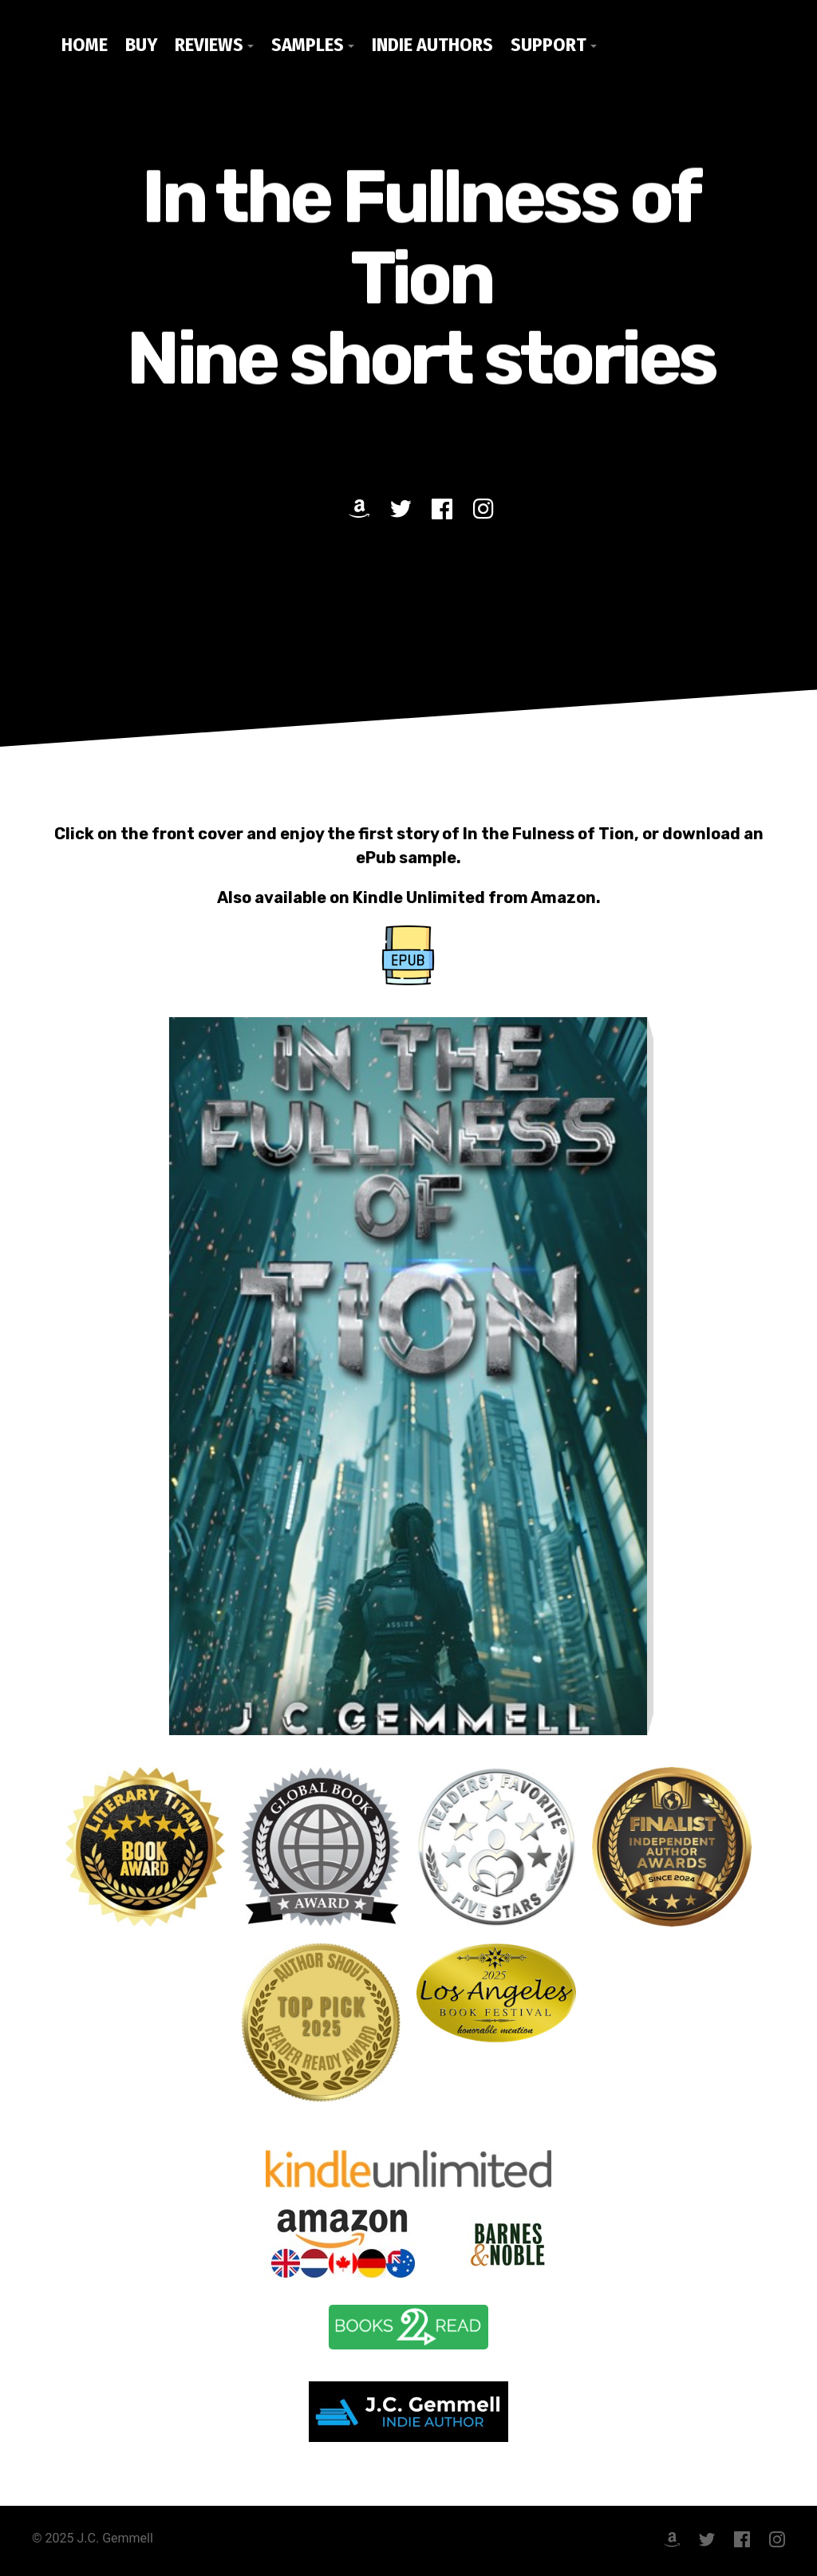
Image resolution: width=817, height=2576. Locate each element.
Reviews (209, 45)
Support (548, 45)
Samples (307, 45)
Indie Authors (432, 45)
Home (84, 45)
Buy (141, 45)
